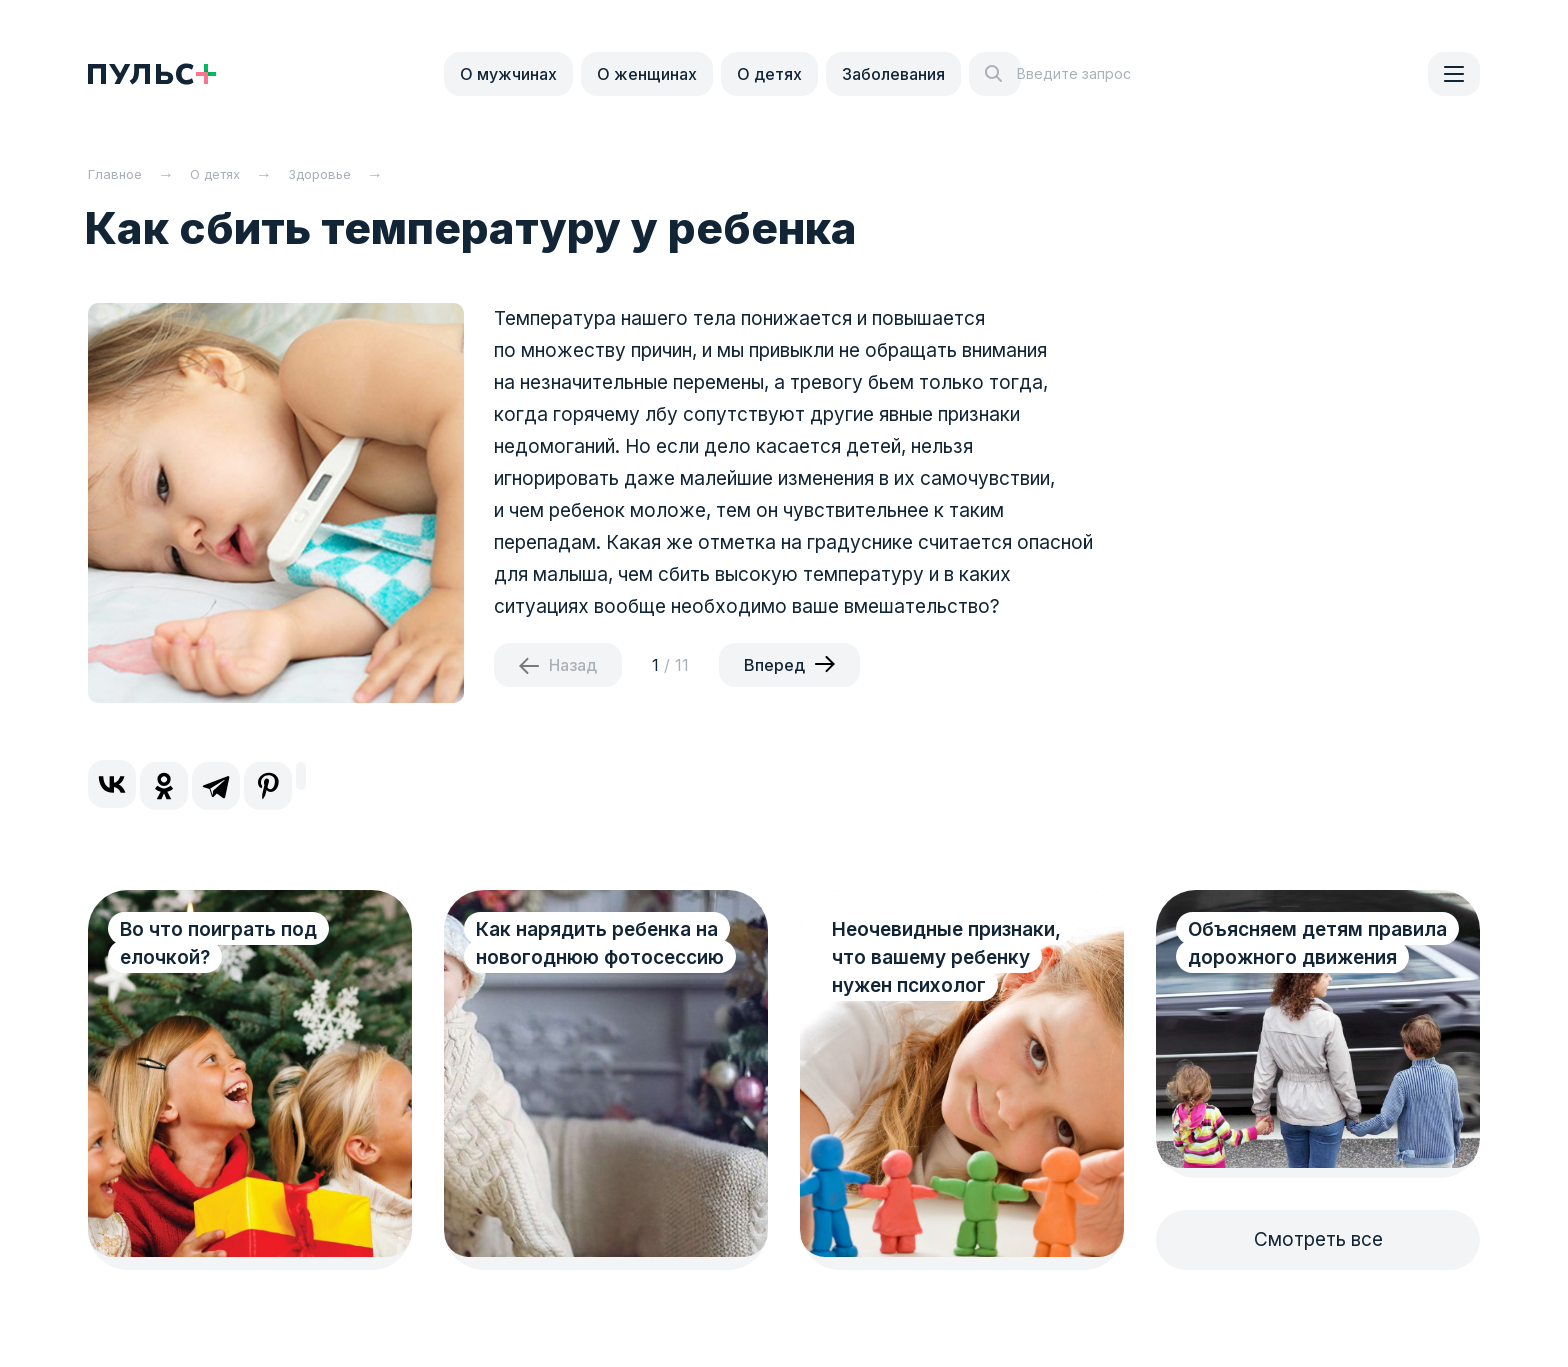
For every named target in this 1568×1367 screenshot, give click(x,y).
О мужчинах (508, 74)
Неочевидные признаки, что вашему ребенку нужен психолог (946, 957)
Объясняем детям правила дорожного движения (1284, 957)
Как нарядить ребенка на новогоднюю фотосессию (583, 957)
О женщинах (647, 74)
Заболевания (893, 74)
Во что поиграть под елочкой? (218, 943)
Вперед (774, 665)
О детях (769, 74)
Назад (573, 665)
